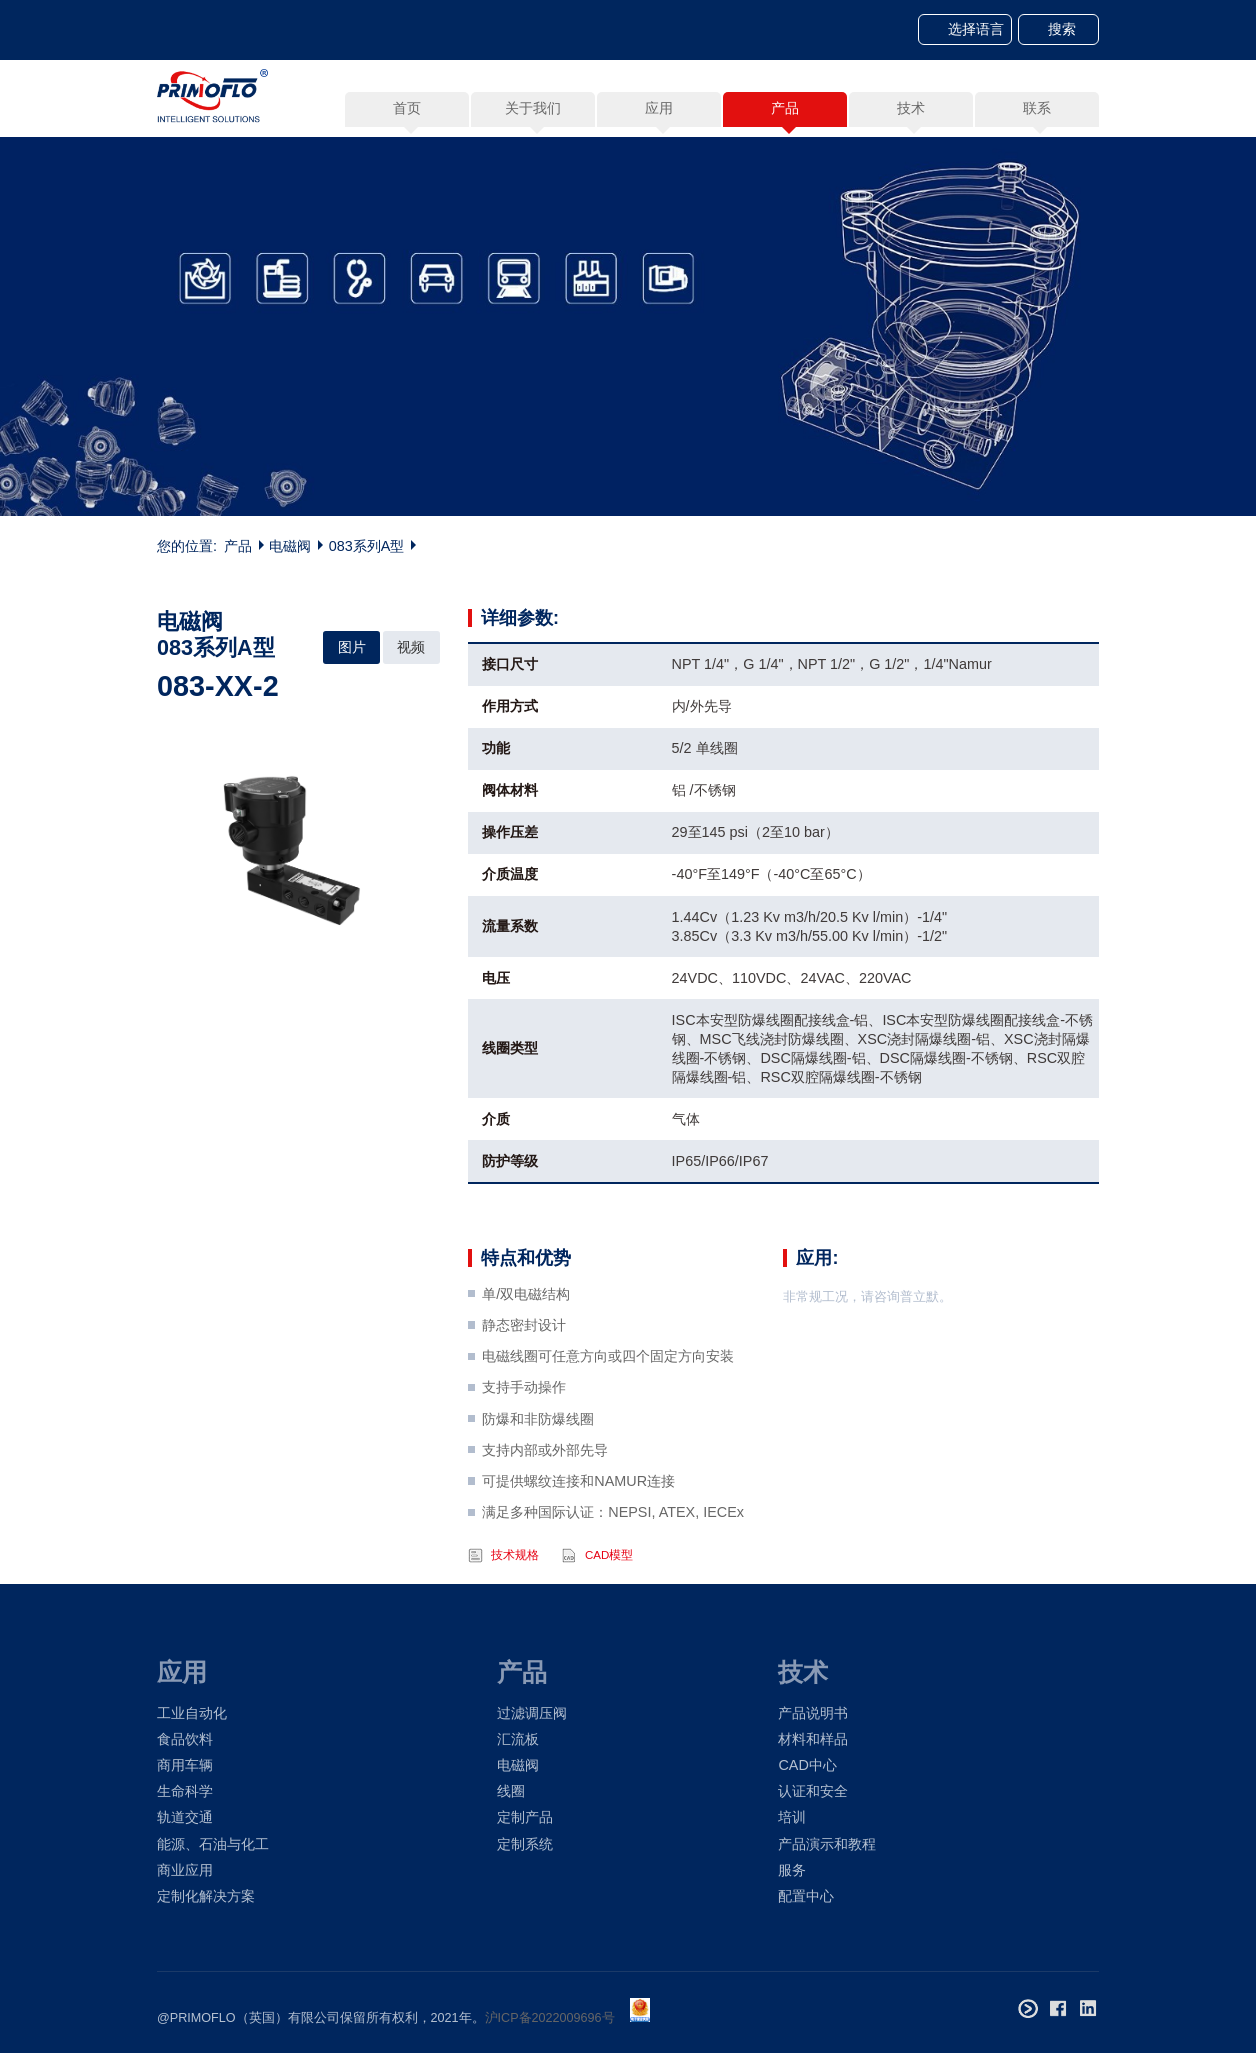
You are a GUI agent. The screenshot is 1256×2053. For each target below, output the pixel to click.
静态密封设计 (524, 1373)
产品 (238, 546)
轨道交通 (185, 1817)
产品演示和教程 (827, 1844)
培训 (792, 1817)
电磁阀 (290, 546)
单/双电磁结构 (526, 1342)
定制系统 (525, 1844)
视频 (411, 647)
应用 (182, 1672)
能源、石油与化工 (213, 1844)
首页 (407, 108)
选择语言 (976, 29)
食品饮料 (185, 1739)
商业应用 (185, 1870)
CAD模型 (609, 1603)
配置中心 (806, 1896)
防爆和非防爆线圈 (538, 1467)
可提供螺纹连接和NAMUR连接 (578, 1530)
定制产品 (525, 1817)
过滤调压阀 (532, 1713)
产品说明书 (813, 1713)
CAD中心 (807, 1765)
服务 (792, 1870)
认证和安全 (813, 1791)
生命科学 (185, 1791)
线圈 (511, 1791)
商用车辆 (185, 1765)
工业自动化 (192, 1713)
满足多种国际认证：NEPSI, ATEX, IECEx (613, 1561)
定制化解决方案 (206, 1896)
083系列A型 (367, 546)
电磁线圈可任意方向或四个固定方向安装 (608, 1405)
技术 (803, 1672)
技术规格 (515, 1603)
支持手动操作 (524, 1436)
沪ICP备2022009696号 (550, 2018)
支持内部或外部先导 (545, 1498)
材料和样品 (813, 1739)
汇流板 (518, 1739)
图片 (352, 647)
